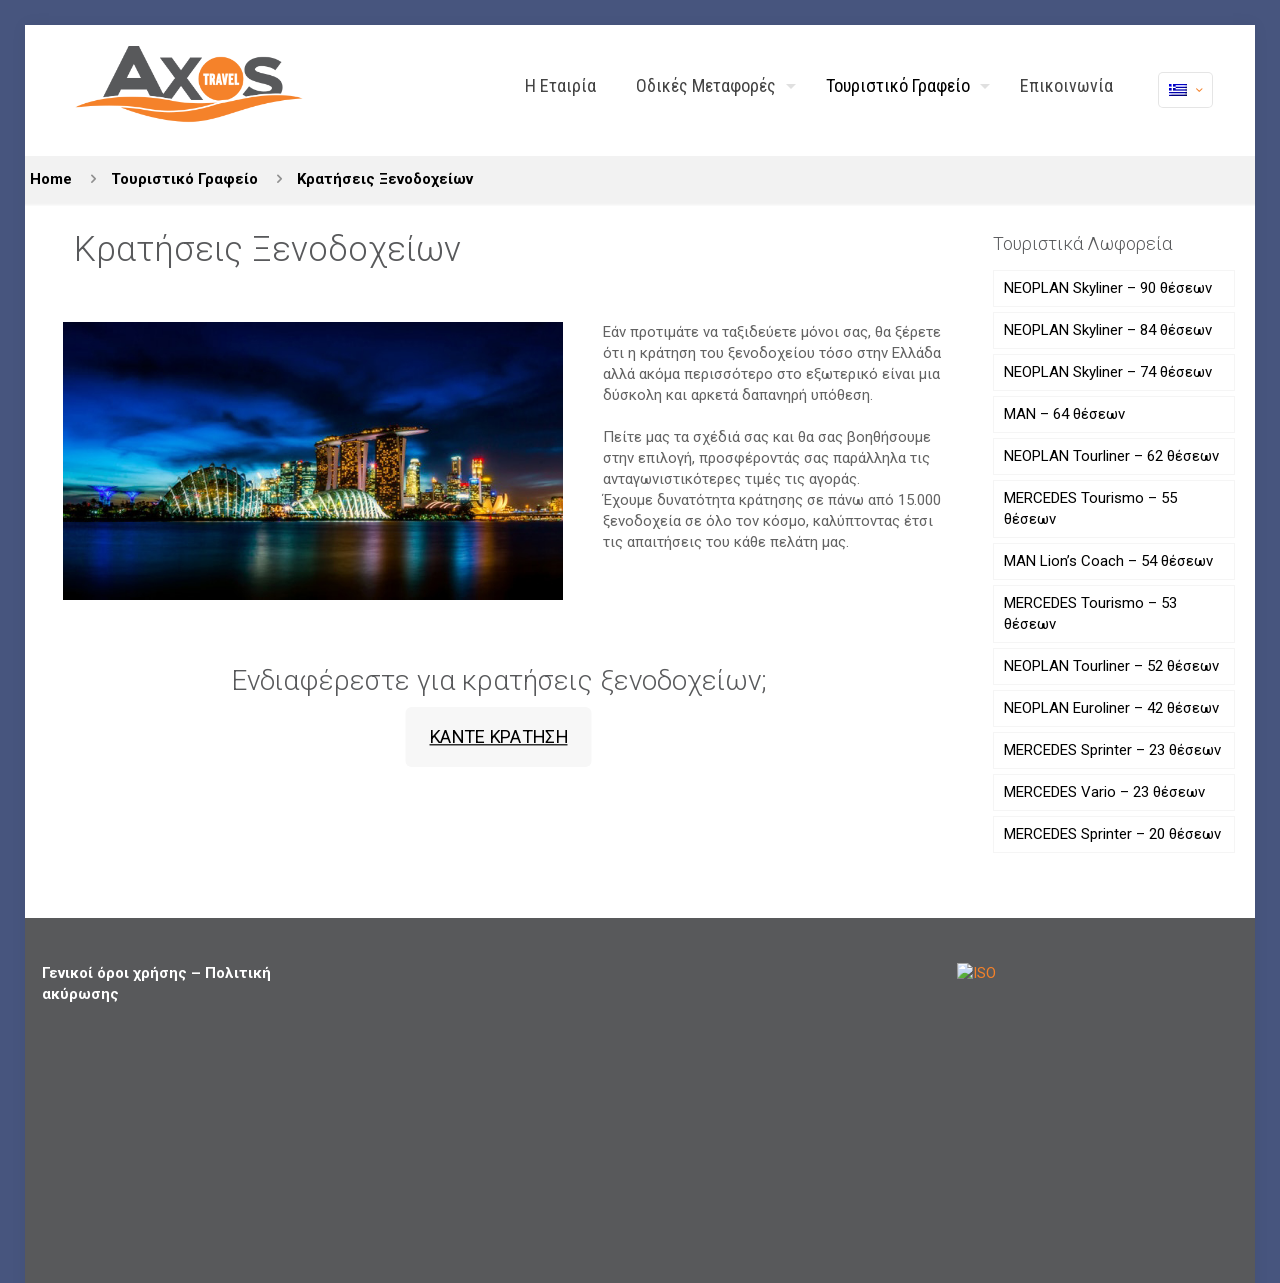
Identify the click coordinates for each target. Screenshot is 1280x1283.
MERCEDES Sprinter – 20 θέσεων (1112, 834)
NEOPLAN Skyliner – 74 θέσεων (1108, 372)
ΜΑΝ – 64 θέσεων (1064, 414)
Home (51, 179)
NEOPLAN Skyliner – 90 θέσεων (1108, 288)
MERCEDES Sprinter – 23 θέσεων (1112, 750)
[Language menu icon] (1185, 90)
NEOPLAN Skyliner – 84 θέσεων (1108, 330)
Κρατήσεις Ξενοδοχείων (385, 179)
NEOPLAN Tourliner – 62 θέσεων (1111, 456)
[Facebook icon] (1147, 1208)
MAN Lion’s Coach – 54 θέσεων (1108, 561)
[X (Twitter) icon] (1168, 1208)
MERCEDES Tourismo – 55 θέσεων (1090, 508)
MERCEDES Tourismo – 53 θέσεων (1090, 613)
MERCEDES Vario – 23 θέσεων (1104, 792)
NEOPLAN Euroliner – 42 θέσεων (1111, 708)
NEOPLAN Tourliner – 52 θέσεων (1111, 666)
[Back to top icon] (1217, 1210)
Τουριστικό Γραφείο (184, 179)
